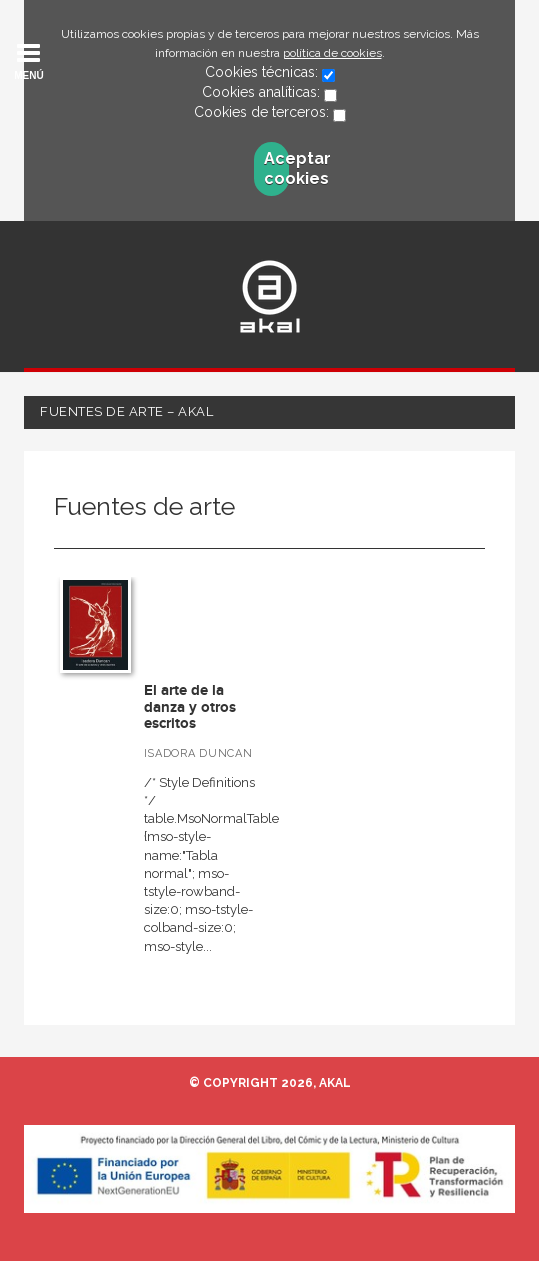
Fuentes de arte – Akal (126, 411)
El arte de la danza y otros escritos (190, 707)
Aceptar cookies (276, 168)
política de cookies (332, 53)
